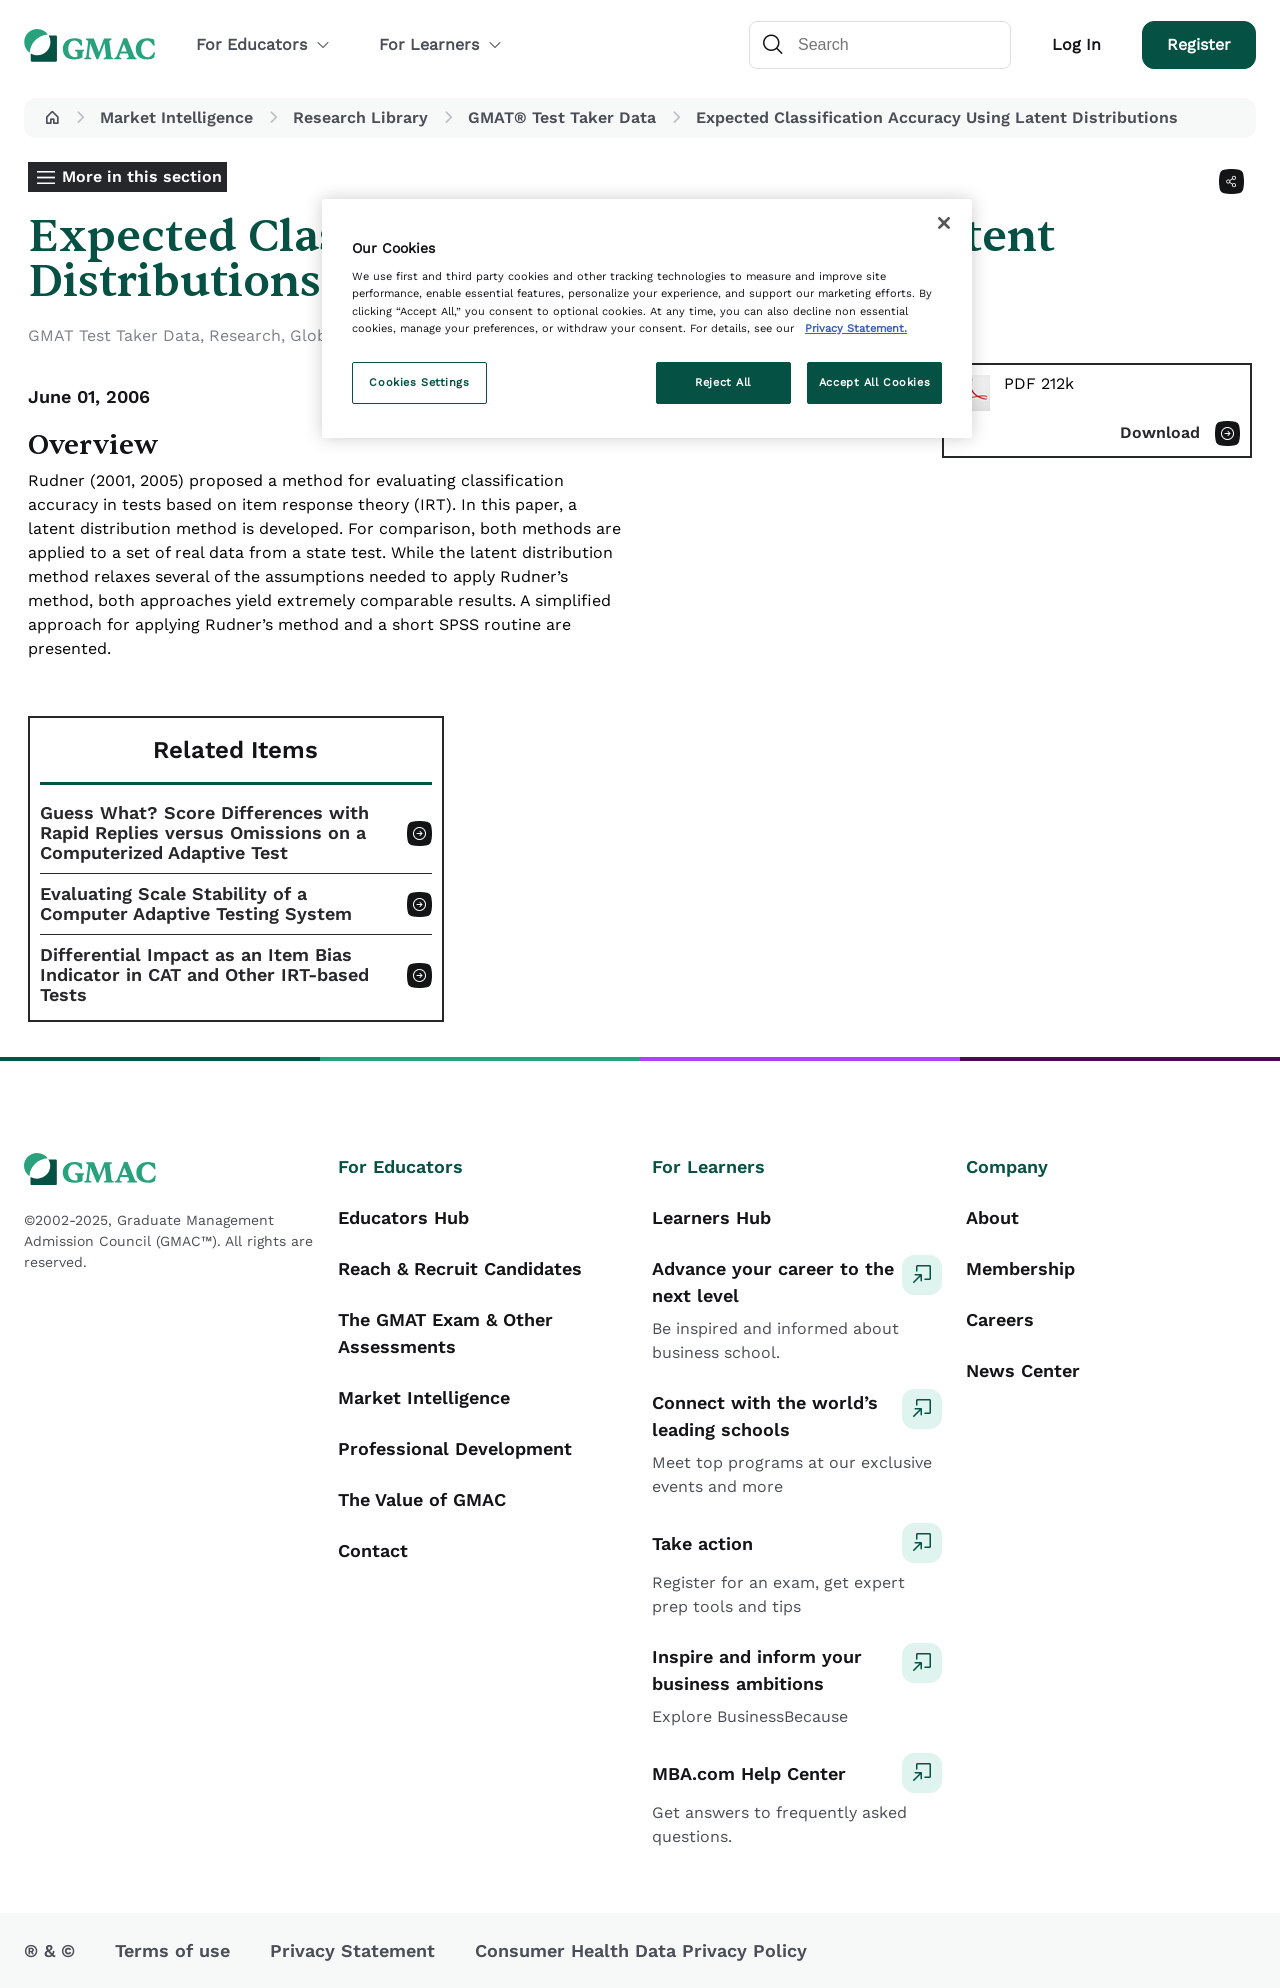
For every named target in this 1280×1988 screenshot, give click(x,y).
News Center (1023, 1370)
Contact (373, 1550)
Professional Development (455, 1448)
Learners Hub (711, 1217)
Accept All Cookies (874, 382)
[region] (647, 318)
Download (1160, 432)
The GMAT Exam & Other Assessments (445, 1333)
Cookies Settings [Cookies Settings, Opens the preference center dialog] (419, 382)
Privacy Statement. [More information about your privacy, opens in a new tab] (856, 328)
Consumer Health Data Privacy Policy (641, 1950)
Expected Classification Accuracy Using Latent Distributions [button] (937, 117)
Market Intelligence (176, 117)
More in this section (142, 176)
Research (245, 335)
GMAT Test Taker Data (114, 335)
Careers (1000, 1319)
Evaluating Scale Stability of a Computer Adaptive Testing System (196, 904)
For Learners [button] (441, 44)
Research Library (360, 117)
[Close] (944, 223)
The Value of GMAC (422, 1499)
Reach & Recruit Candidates (460, 1268)
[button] (52, 118)
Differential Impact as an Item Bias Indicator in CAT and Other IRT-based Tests (204, 975)
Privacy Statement (352, 1950)
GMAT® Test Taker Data (562, 117)
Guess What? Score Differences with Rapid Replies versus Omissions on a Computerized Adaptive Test (204, 833)
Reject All (723, 382)
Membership (1020, 1268)
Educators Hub (403, 1217)
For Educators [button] (263, 44)
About (992, 1217)
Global (315, 335)
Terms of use (172, 1950)
